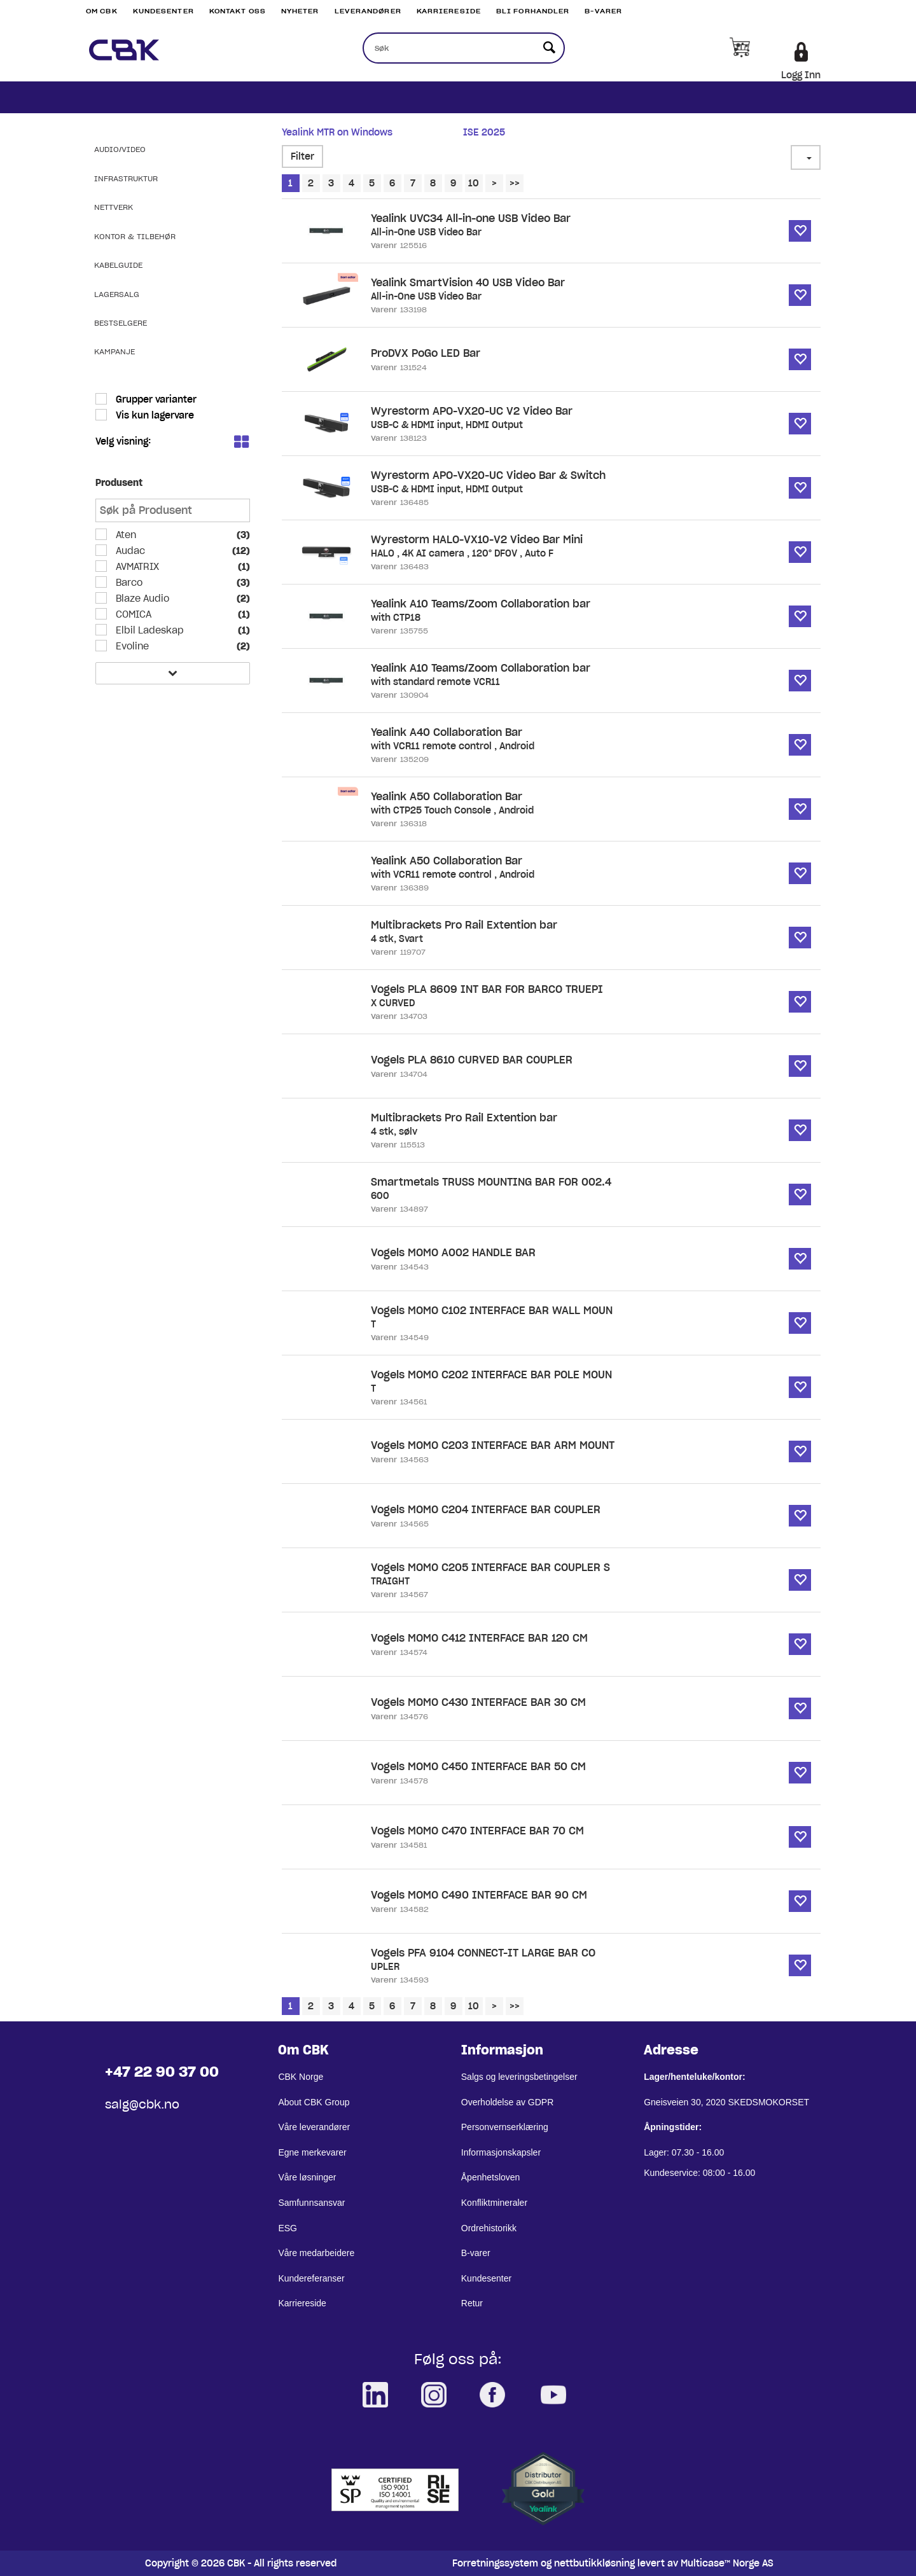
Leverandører (368, 11)
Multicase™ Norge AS (727, 2563)
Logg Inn (801, 75)
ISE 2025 (484, 132)
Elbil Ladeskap (148, 630)
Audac (129, 551)
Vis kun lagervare (153, 415)
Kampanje (114, 351)
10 (473, 183)
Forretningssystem (495, 2563)
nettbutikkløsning (594, 2563)
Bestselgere (120, 323)
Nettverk (113, 207)
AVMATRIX (136, 566)
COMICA (132, 614)
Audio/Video (120, 149)
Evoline (131, 646)
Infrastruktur (126, 178)
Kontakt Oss (237, 11)
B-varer (603, 11)
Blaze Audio (141, 598)
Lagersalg (116, 294)
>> (515, 183)
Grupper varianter (155, 399)
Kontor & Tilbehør (135, 236)
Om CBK (102, 11)
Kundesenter (163, 11)
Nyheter (300, 11)
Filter (302, 156)
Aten (124, 535)
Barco (127, 582)
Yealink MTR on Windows (337, 132)
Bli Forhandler (532, 11)
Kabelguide (118, 265)
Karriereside (449, 11)
